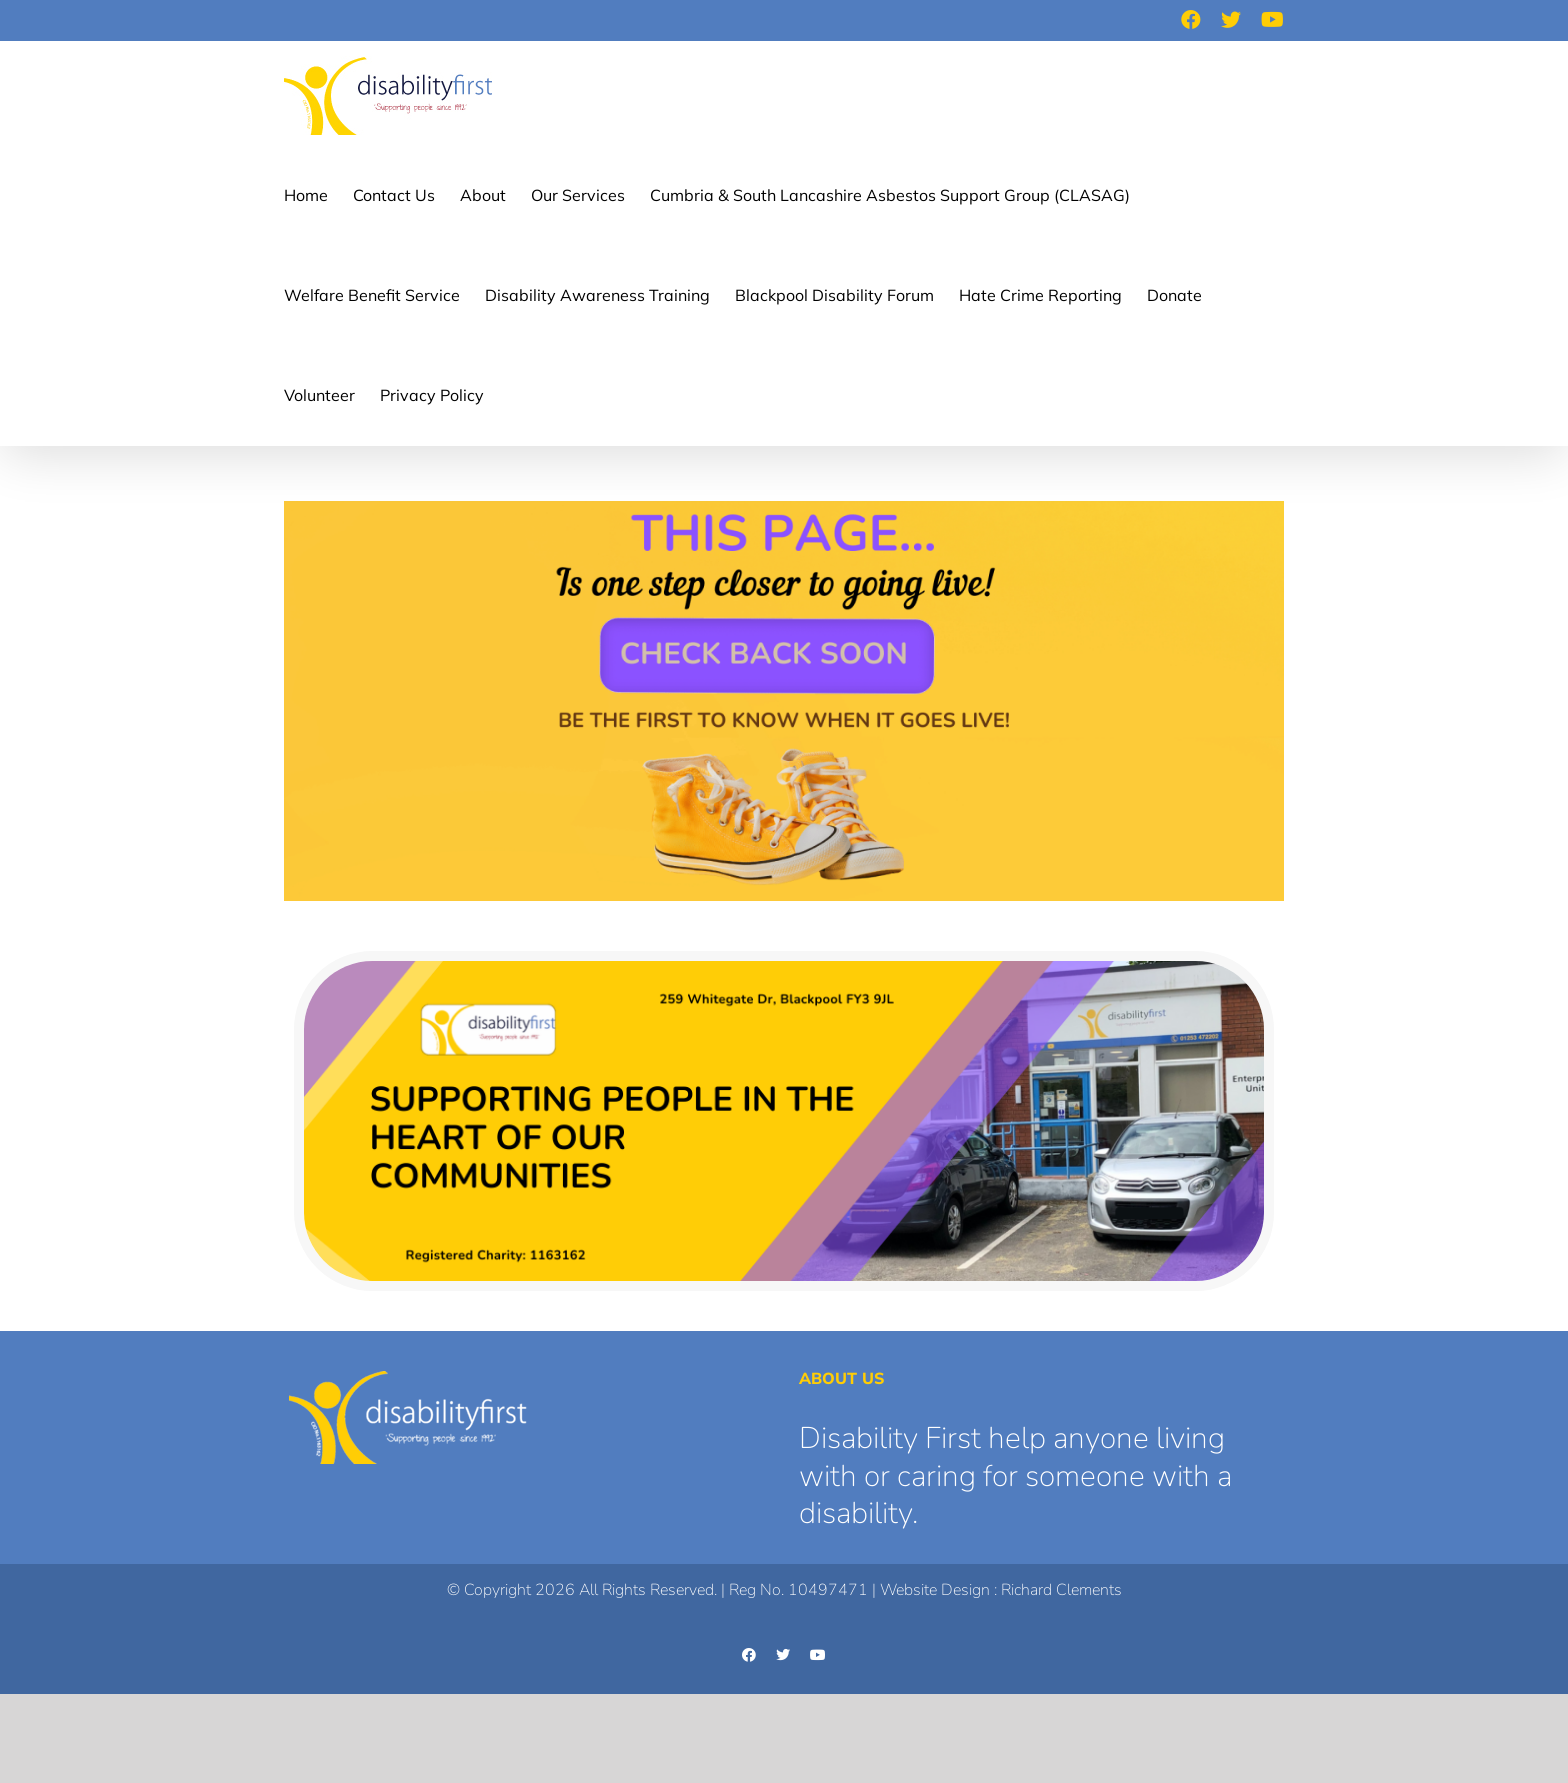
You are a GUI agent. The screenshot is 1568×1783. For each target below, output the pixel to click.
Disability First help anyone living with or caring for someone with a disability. (1015, 1476)
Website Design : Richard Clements (1001, 1590)
